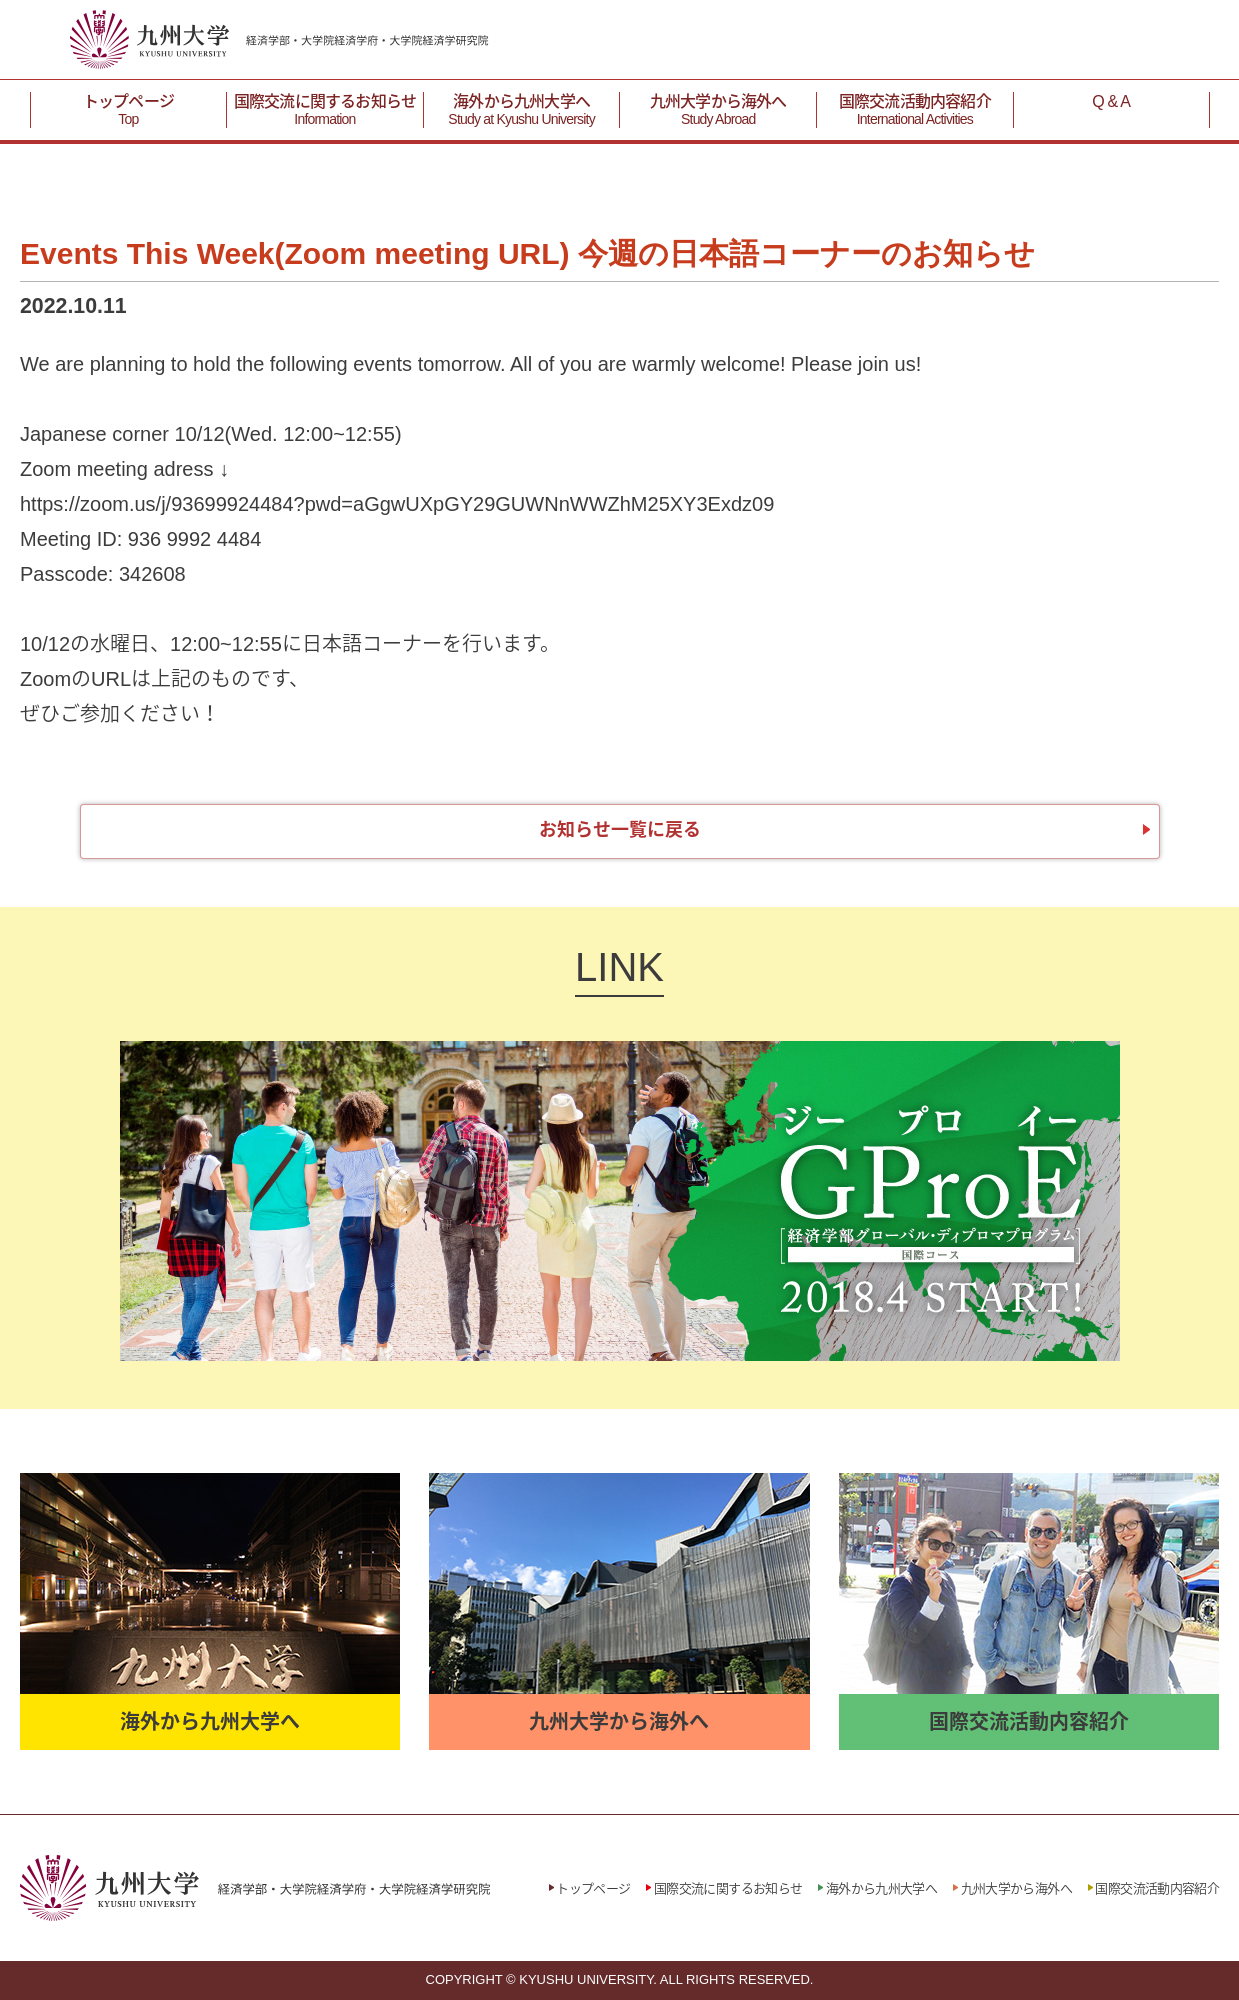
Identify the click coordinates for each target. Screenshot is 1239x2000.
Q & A (1111, 101)
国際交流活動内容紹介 (914, 110)
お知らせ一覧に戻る (620, 830)
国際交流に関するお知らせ (324, 110)
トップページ (128, 110)
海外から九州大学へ (521, 110)
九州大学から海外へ (718, 110)
